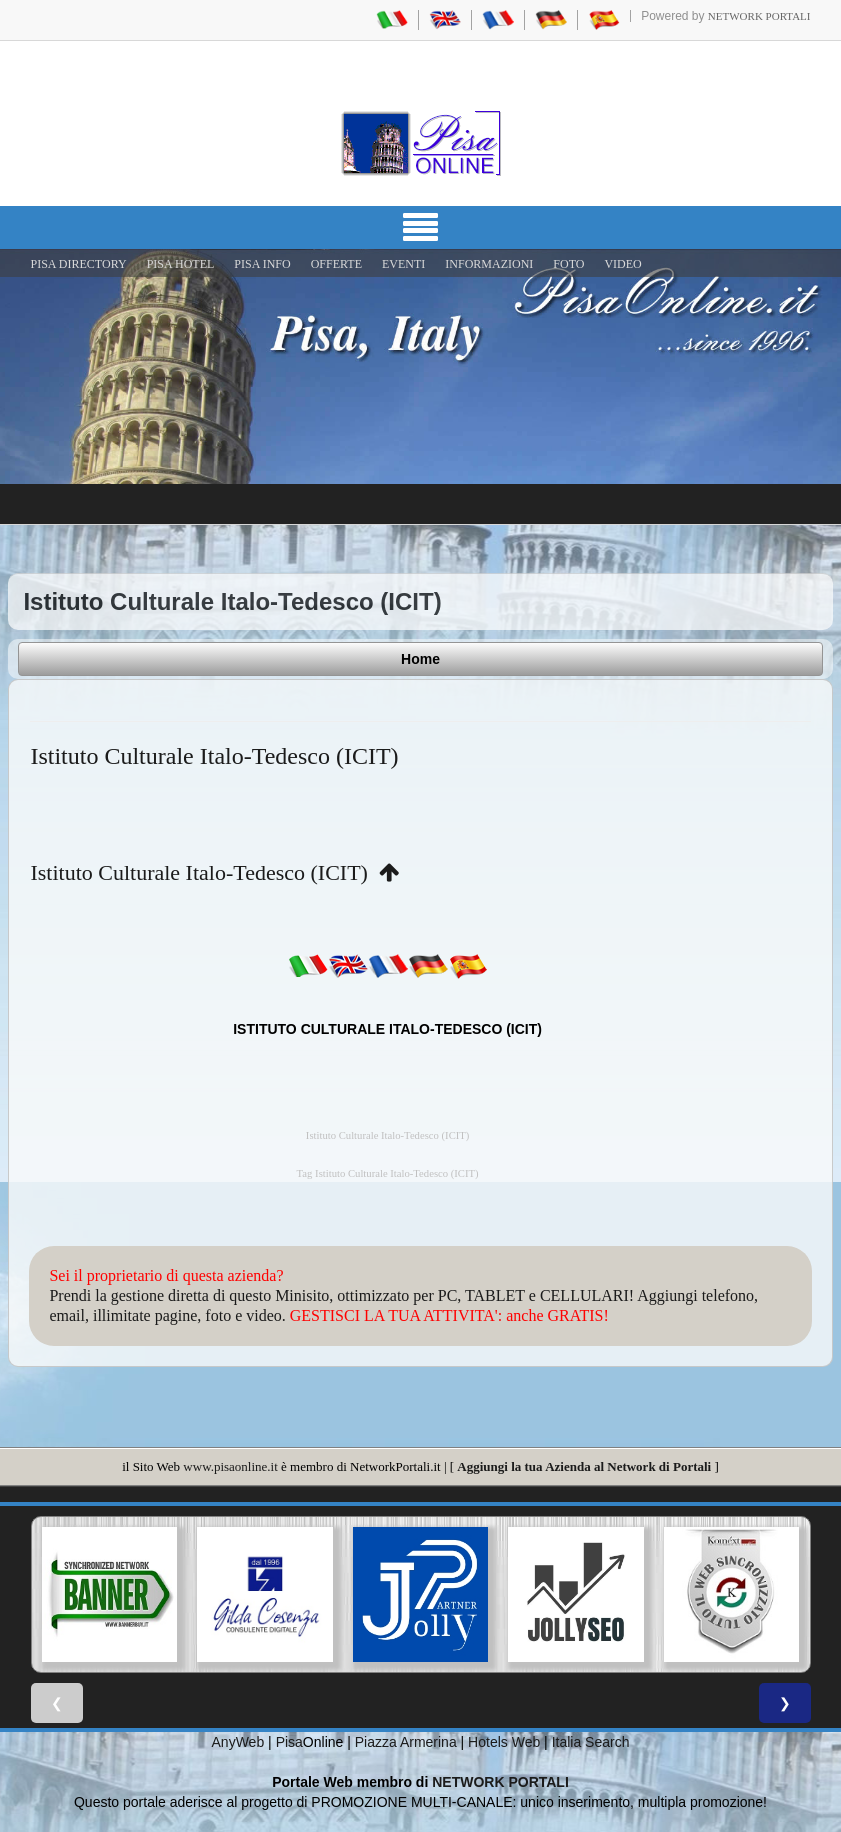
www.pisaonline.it (230, 1466)
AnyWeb (238, 1742)
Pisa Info (262, 264)
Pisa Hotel (181, 264)
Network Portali (759, 16)
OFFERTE (336, 264)
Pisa (289, 1742)
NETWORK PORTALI (500, 1782)
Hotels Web (504, 1742)
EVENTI (403, 264)
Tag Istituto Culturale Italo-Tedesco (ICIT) (388, 1173)
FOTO (568, 264)
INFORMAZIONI (489, 264)
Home (420, 659)
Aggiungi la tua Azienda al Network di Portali (584, 1466)
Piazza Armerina (406, 1742)
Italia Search (591, 1742)
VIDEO (622, 264)
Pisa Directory (79, 264)
